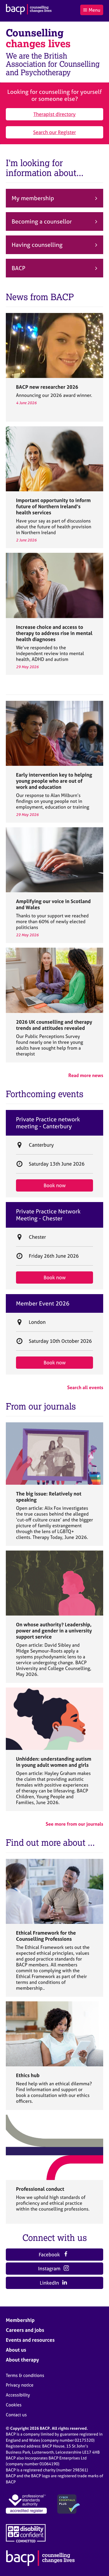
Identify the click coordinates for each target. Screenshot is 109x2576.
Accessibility (18, 2395)
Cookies (14, 2405)
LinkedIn (53, 2283)
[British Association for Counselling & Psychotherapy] (29, 10)
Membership (20, 2320)
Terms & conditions (25, 2375)
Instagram (53, 2268)
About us (16, 2350)
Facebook (53, 2254)
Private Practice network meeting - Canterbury (48, 1123)
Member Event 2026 (42, 1303)
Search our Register (54, 132)
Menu (91, 10)
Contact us (16, 2414)
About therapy (22, 2360)
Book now (55, 1185)
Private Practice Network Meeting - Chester (48, 1215)
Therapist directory (54, 114)
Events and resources (30, 2340)
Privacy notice (19, 2385)
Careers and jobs (25, 2330)
